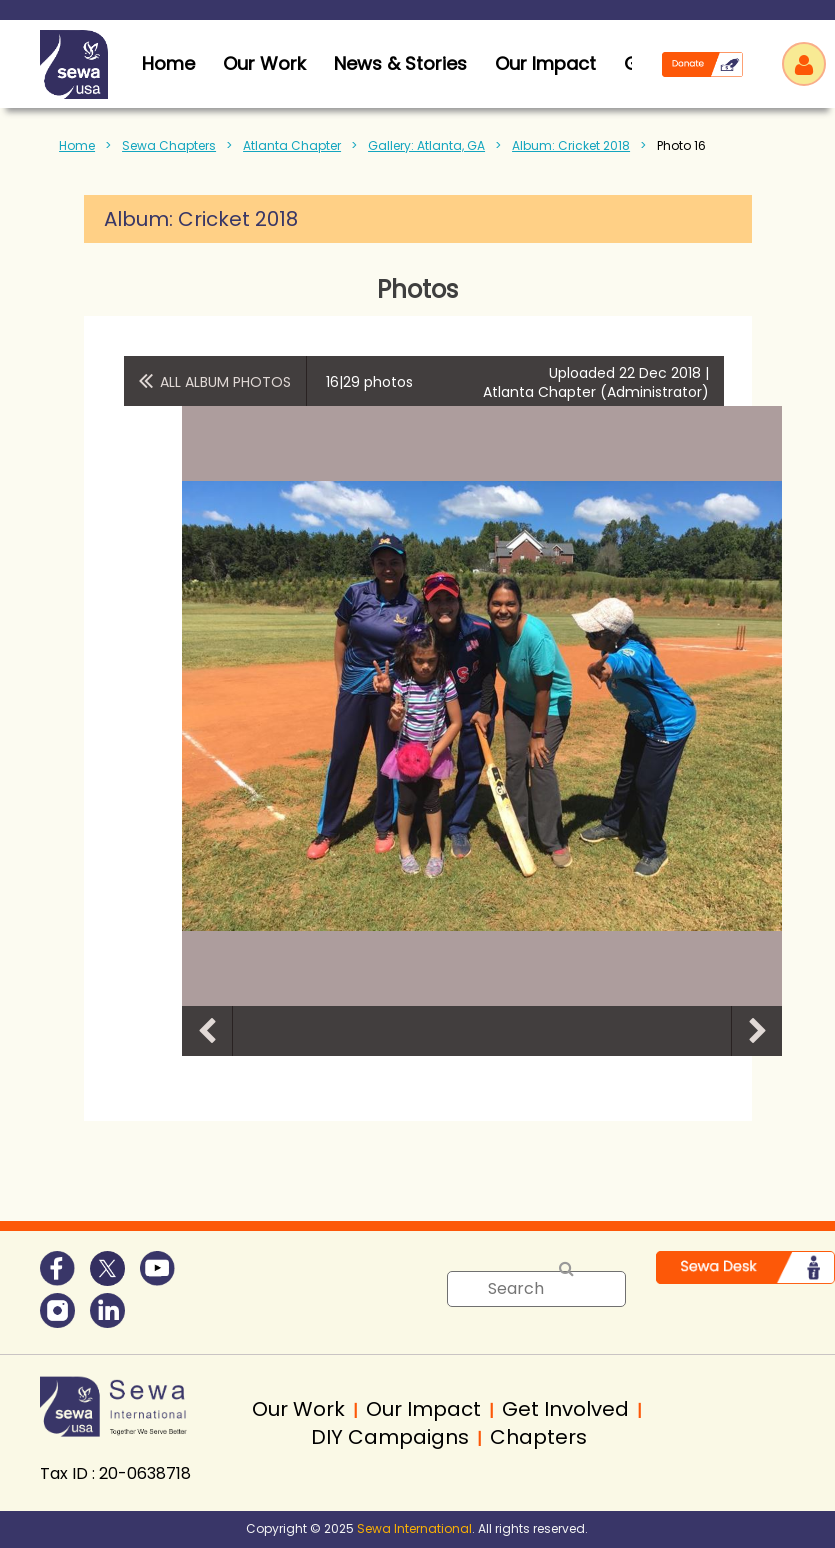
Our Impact (545, 63)
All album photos (225, 382)
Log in (804, 64)
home (168, 63)
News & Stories (400, 63)
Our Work (264, 63)
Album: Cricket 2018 (571, 145)
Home (77, 145)
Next (757, 1031)
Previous (207, 1031)
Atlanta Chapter (292, 145)
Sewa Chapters (169, 145)
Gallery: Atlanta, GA (426, 145)
